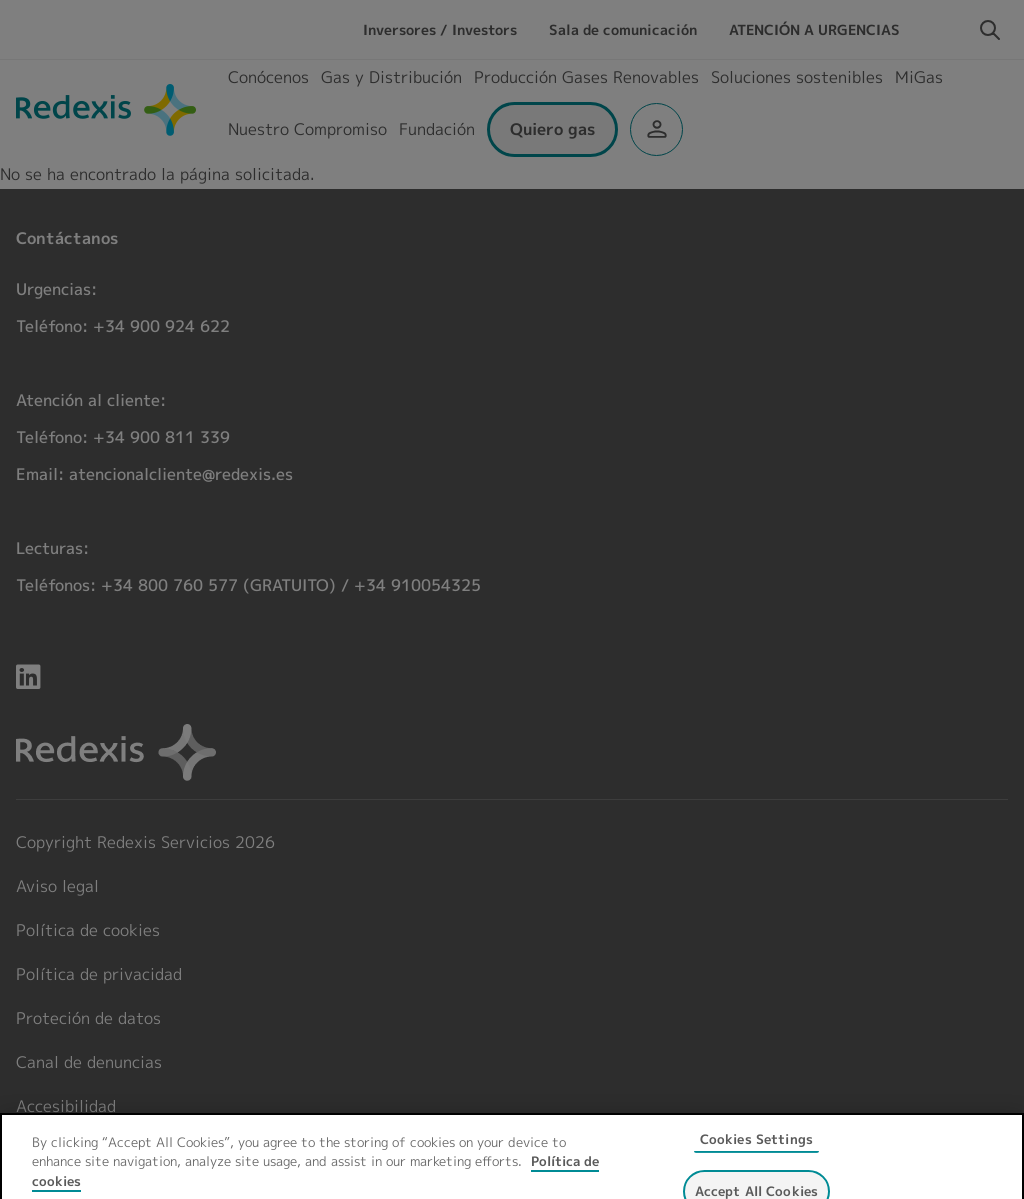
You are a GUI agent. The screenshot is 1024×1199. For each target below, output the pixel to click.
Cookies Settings (756, 1148)
